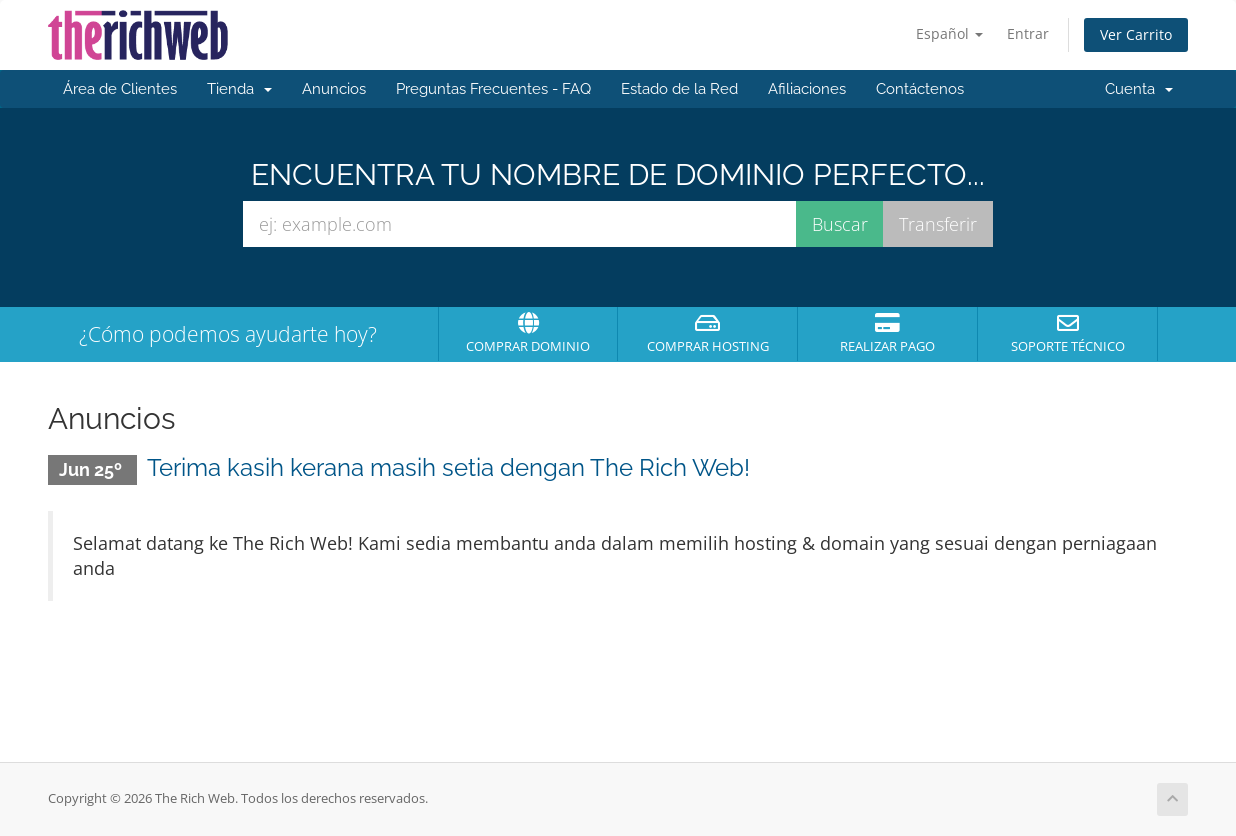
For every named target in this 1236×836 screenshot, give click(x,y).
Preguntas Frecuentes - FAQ (493, 89)
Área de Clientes (120, 89)
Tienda (239, 89)
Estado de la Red (679, 89)
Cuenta (1139, 89)
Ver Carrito (1136, 34)
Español (949, 33)
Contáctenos (920, 89)
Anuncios (334, 89)
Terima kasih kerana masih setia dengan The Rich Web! (448, 467)
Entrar (1028, 33)
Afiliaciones (807, 89)
